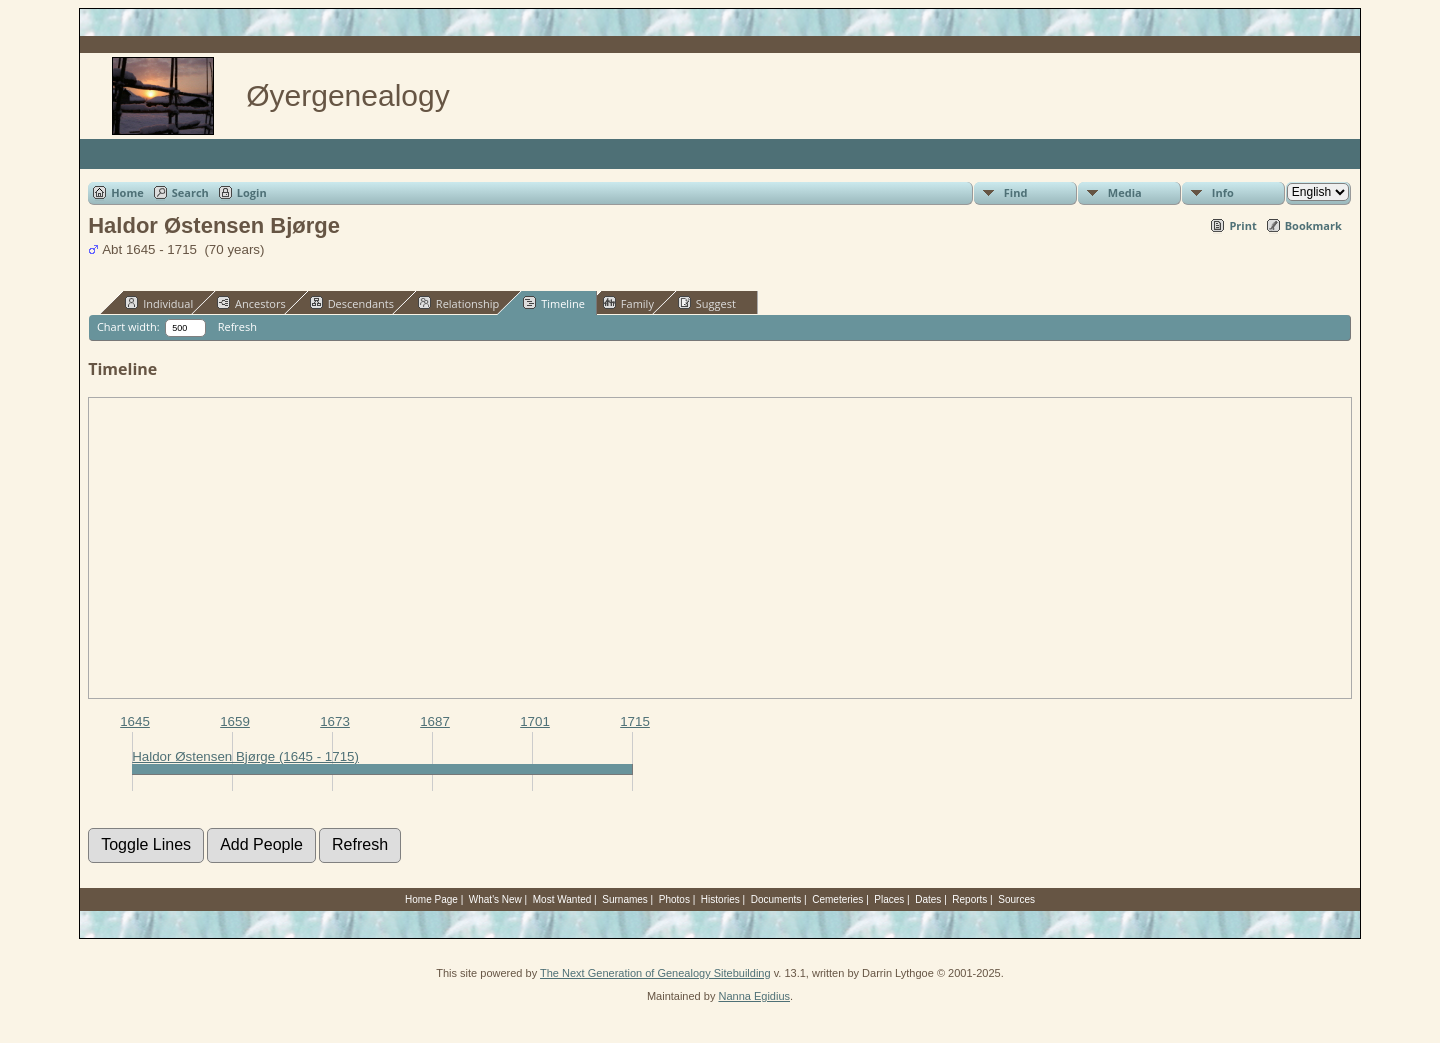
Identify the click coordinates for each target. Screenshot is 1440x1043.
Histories (720, 899)
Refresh (237, 326)
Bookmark (1313, 225)
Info (1223, 192)
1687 (435, 721)
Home (127, 192)
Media (1125, 192)
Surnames (625, 899)
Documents (776, 899)
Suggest (707, 303)
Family (628, 303)
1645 (135, 721)
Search (190, 192)
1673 (335, 721)
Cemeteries (837, 899)
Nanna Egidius (754, 996)
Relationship (458, 303)
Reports (969, 899)
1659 (235, 721)
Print (1242, 225)
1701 (535, 721)
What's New (495, 899)
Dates (928, 899)
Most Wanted (562, 899)
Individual (159, 303)
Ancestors (251, 303)
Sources (1016, 899)
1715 (635, 721)
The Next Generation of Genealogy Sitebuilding (655, 973)
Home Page (431, 899)
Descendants (352, 303)
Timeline (554, 303)
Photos (674, 899)
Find (1016, 192)
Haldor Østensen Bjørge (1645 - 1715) (245, 756)
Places (889, 899)
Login (252, 192)
